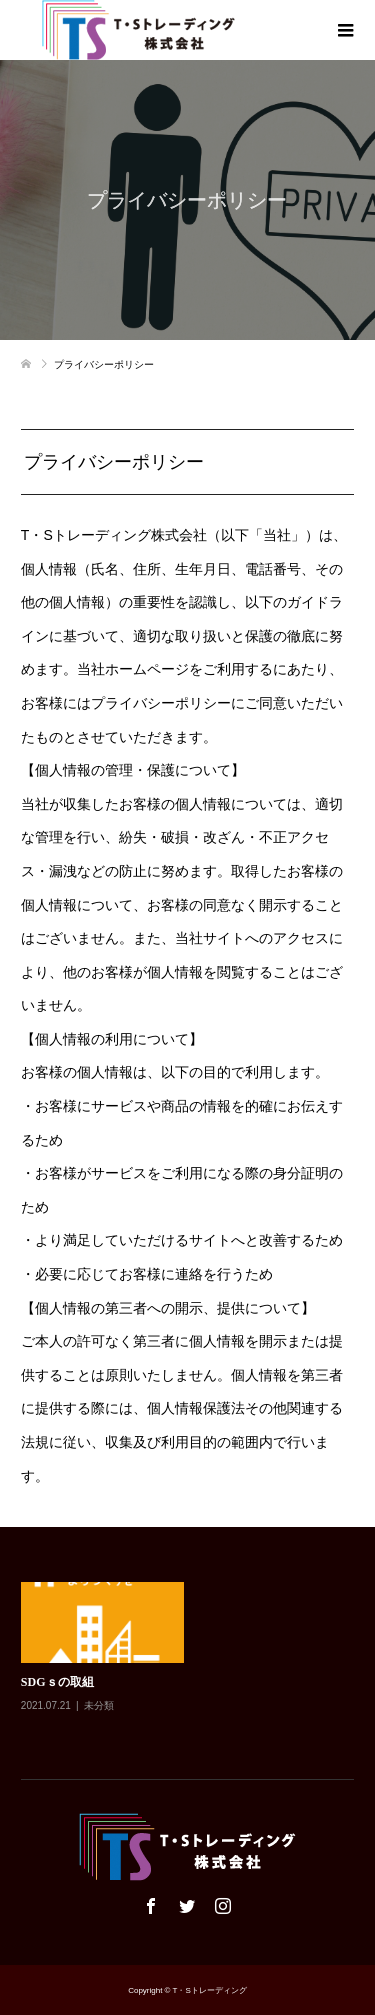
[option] (192, 1661)
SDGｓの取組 (57, 1682)
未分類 (99, 1705)
